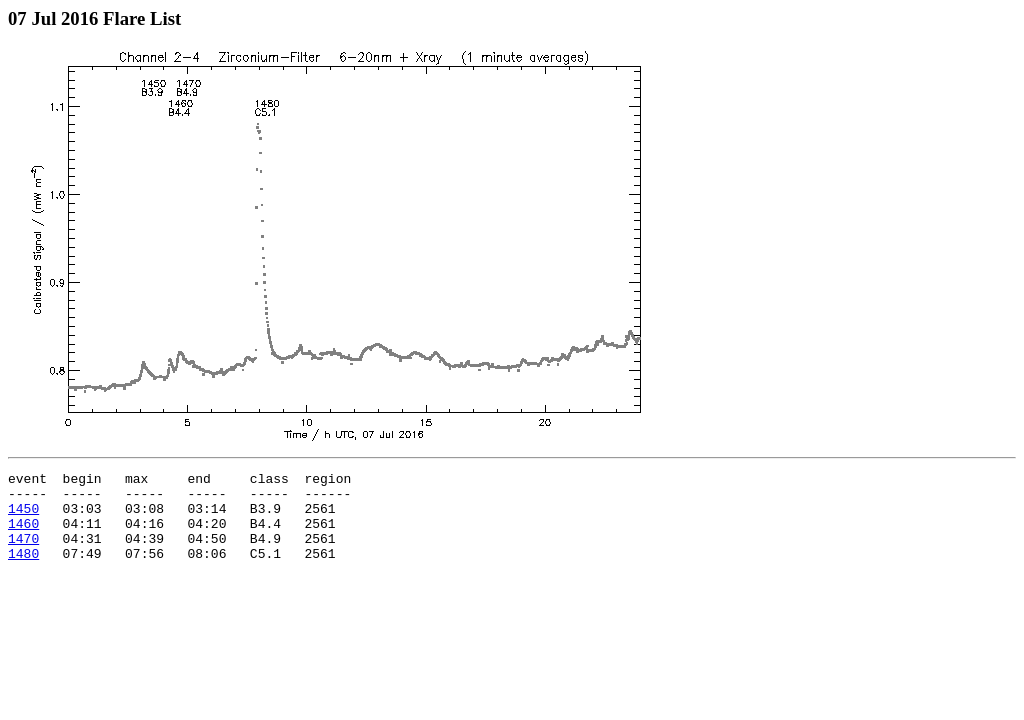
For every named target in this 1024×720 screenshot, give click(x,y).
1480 (23, 571)
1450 (23, 517)
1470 (23, 553)
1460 (23, 535)
